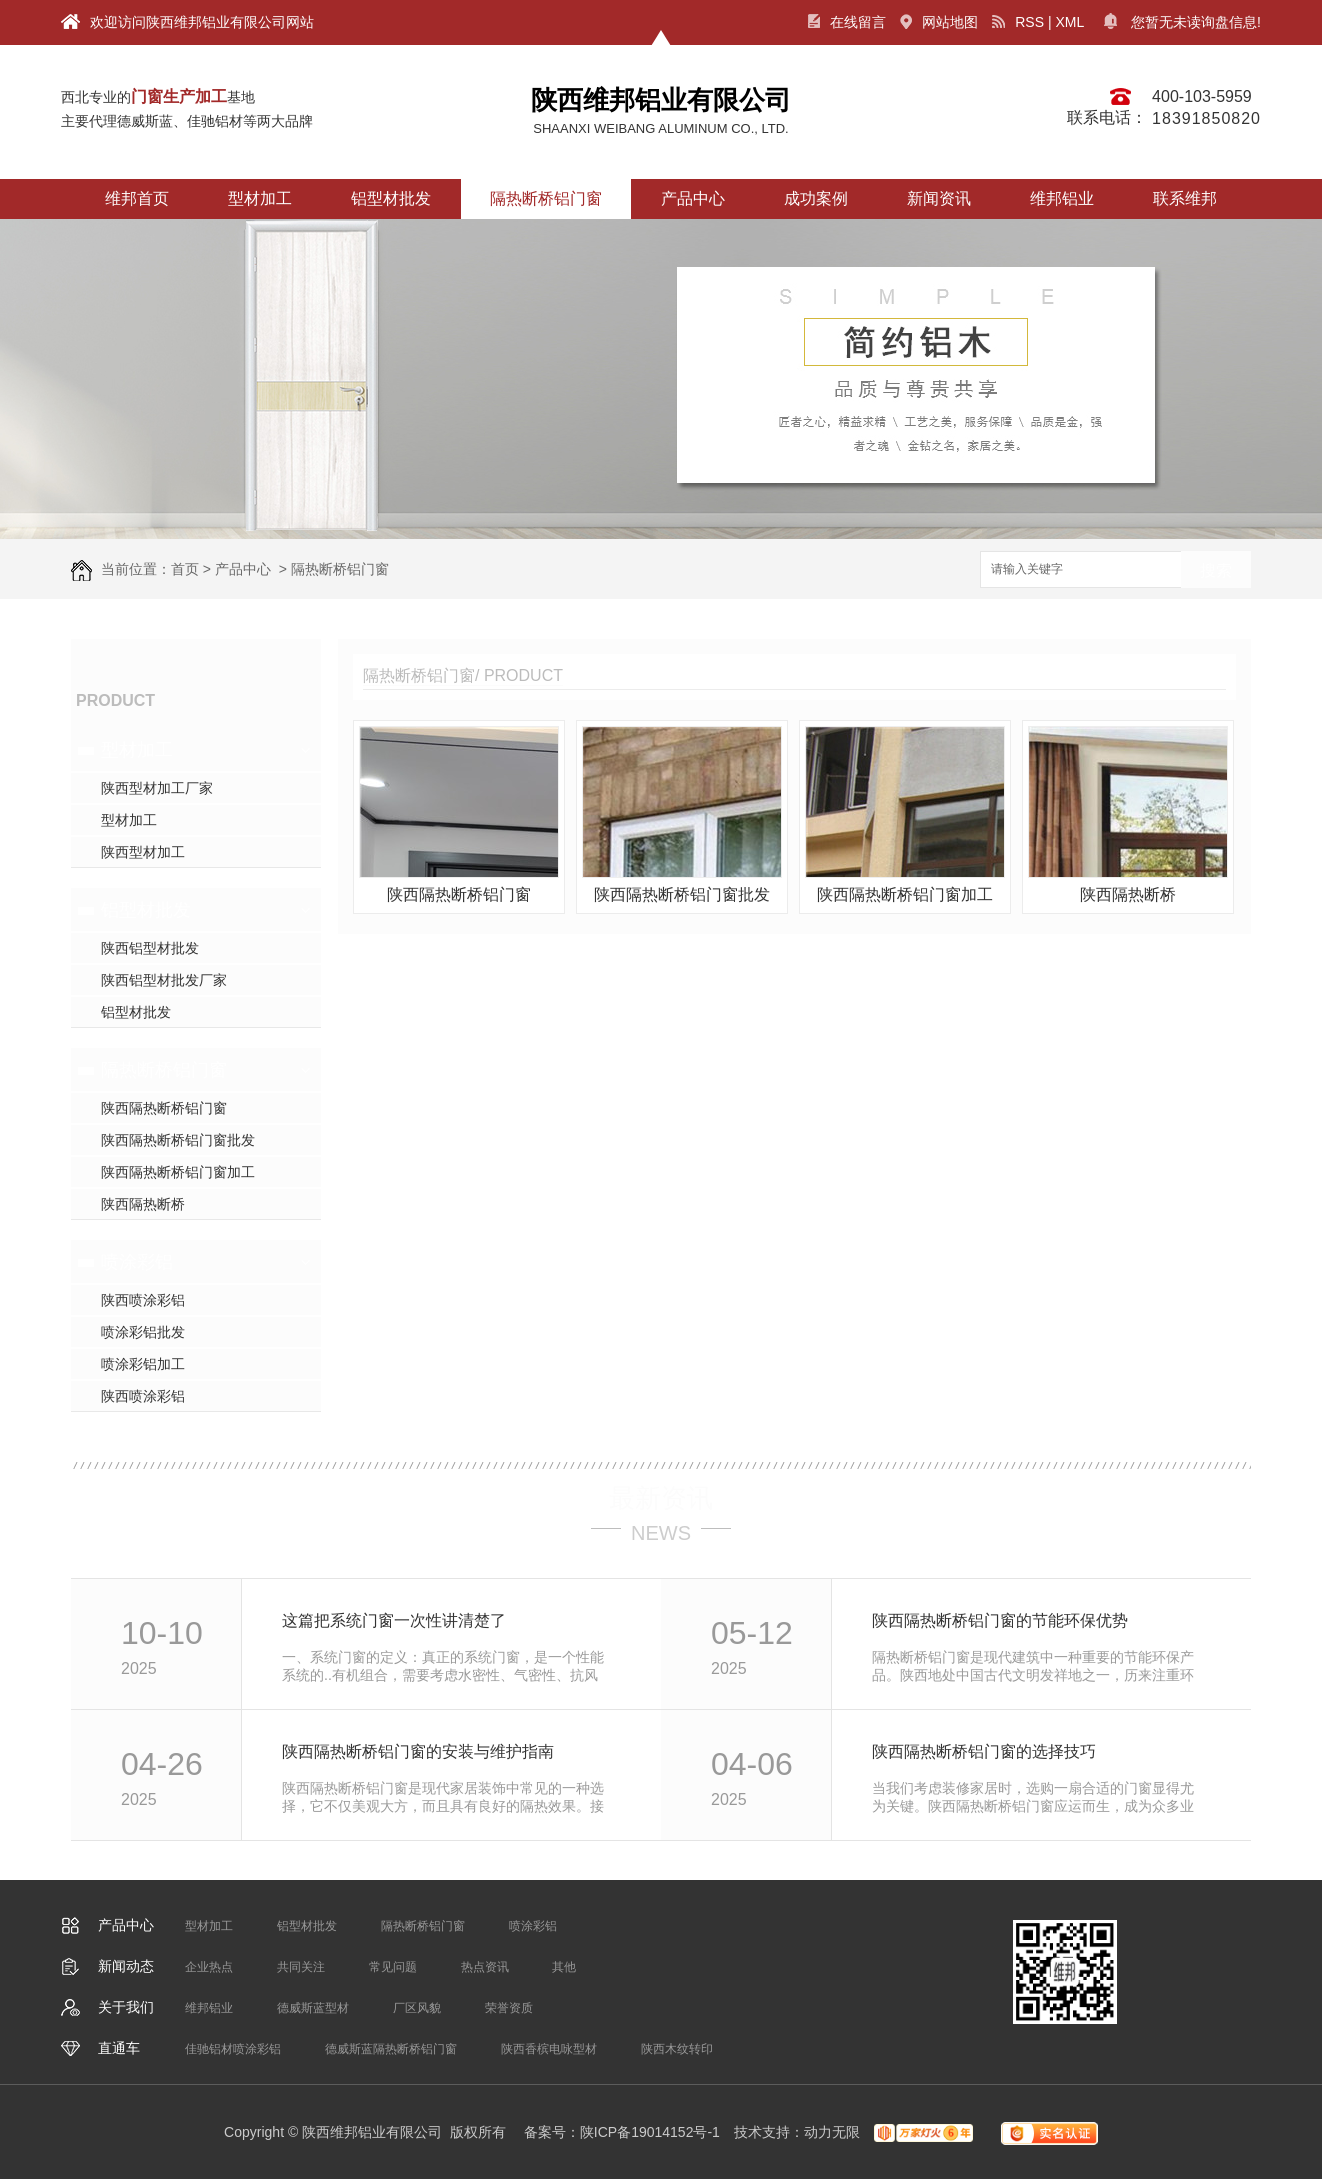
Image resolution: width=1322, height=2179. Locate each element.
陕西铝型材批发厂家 (164, 980)
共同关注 (301, 1967)
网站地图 (939, 22)
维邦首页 (137, 198)
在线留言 (847, 22)
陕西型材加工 (143, 852)
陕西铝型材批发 (150, 948)
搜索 (1216, 570)
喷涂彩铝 (137, 1262)
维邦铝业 (1062, 198)
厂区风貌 (417, 2008)
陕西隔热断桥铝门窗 (164, 1108)
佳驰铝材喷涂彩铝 (233, 2049)
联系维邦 (1185, 198)
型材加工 (260, 198)
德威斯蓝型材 (313, 2008)
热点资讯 (485, 1967)
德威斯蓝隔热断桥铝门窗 (391, 2049)
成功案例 (816, 198)
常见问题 (393, 1967)
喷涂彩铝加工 (143, 1364)
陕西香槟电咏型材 (549, 2049)
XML (1069, 22)
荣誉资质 (509, 2008)
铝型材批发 (391, 198)
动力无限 (832, 2132)
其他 (564, 1967)
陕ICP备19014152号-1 (650, 2132)
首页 (185, 569)
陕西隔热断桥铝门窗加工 (178, 1172)
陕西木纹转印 (677, 2049)
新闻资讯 (939, 198)
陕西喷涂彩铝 (143, 1300)
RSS (1018, 22)
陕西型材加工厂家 (157, 788)
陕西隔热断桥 (143, 1204)
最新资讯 (661, 1498)
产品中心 (693, 198)
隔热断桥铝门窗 (546, 198)
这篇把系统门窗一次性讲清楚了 (394, 1620)
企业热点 (209, 1967)
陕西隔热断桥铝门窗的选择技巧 (984, 1751)
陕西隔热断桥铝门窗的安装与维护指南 (418, 1751)
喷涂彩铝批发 (143, 1332)
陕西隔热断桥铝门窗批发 (178, 1140)
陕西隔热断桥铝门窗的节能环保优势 (1000, 1620)
